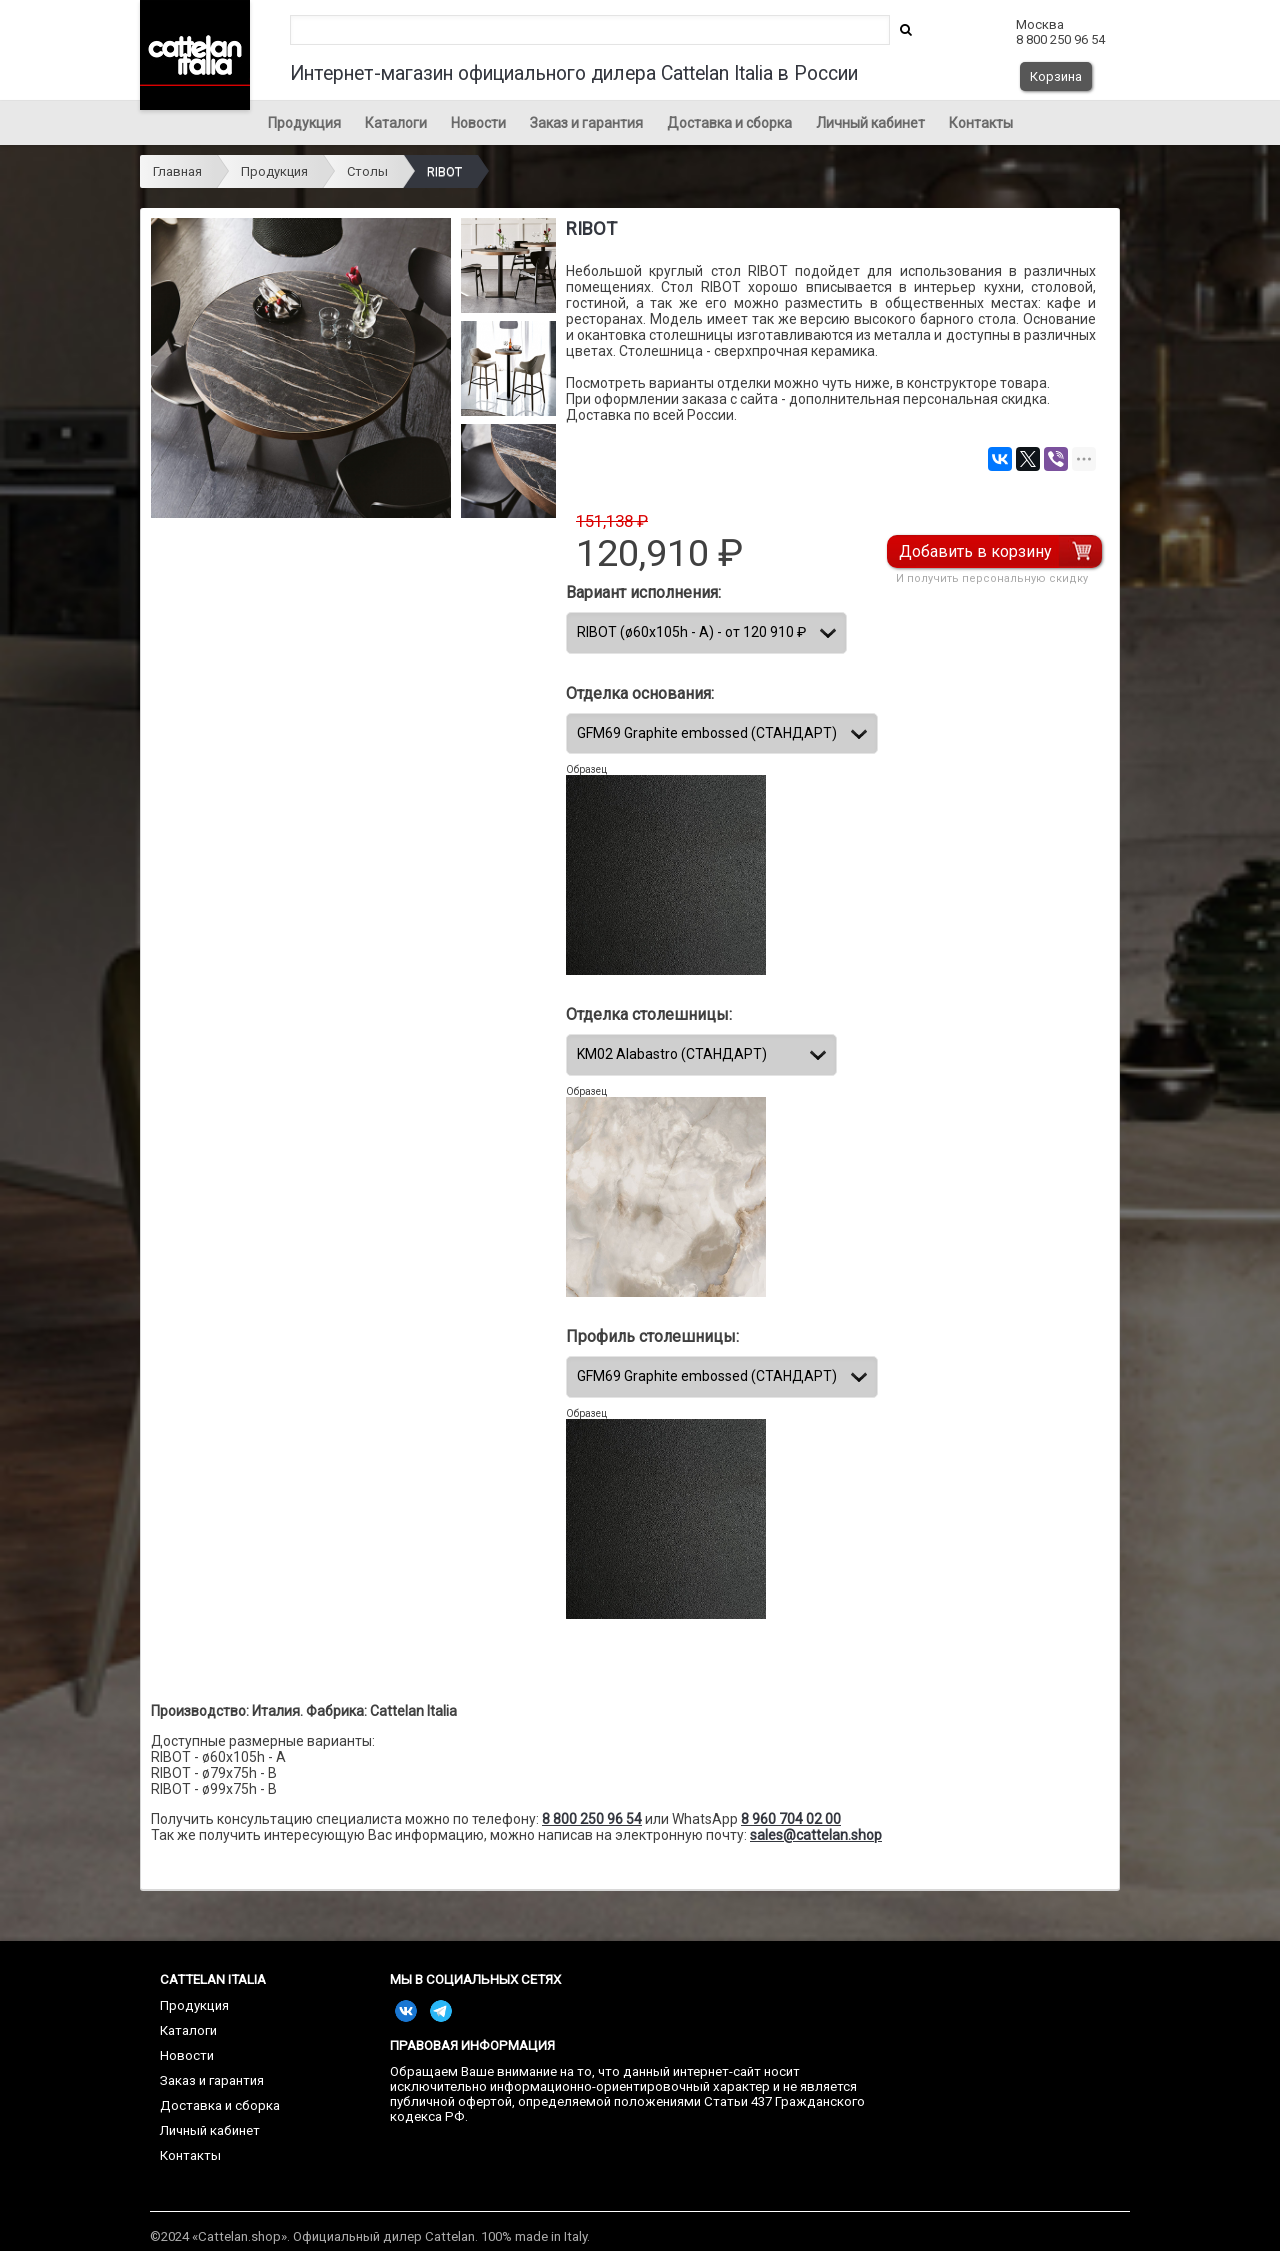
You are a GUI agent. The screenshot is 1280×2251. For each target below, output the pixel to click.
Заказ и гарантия (586, 123)
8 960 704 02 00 (791, 1819)
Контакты (981, 123)
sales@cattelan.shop (816, 1835)
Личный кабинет (870, 123)
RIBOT (444, 171)
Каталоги (396, 123)
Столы (367, 171)
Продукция (304, 123)
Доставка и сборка (729, 123)
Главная (177, 171)
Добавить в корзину (975, 551)
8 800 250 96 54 (592, 1819)
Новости (478, 123)
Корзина (1056, 76)
